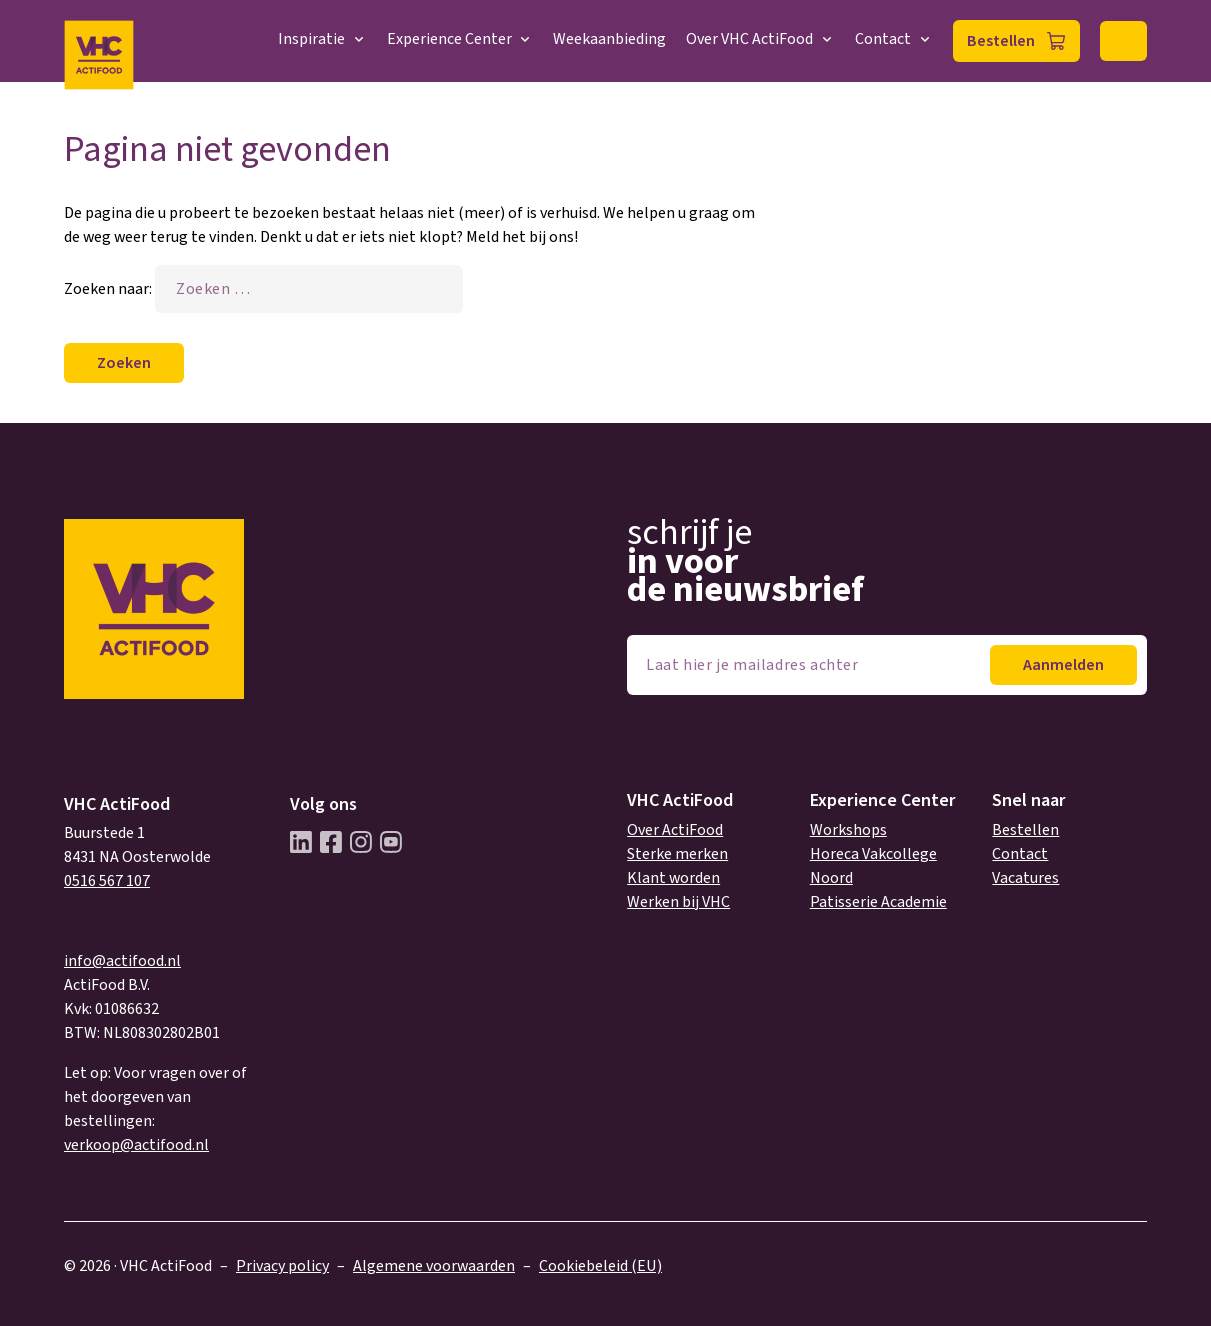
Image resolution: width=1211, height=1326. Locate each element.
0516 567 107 (107, 881)
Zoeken (1123, 41)
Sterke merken (677, 854)
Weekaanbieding (609, 39)
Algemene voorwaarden (434, 1266)
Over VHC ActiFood (760, 39)
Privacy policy (282, 1266)
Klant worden (673, 878)
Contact (894, 39)
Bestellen (1001, 41)
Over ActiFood (675, 830)
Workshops (848, 830)
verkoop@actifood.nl (136, 1145)
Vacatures (1025, 878)
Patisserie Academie (878, 902)
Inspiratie (322, 39)
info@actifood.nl (122, 961)
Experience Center (460, 39)
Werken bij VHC (678, 902)
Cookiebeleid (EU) (600, 1266)
